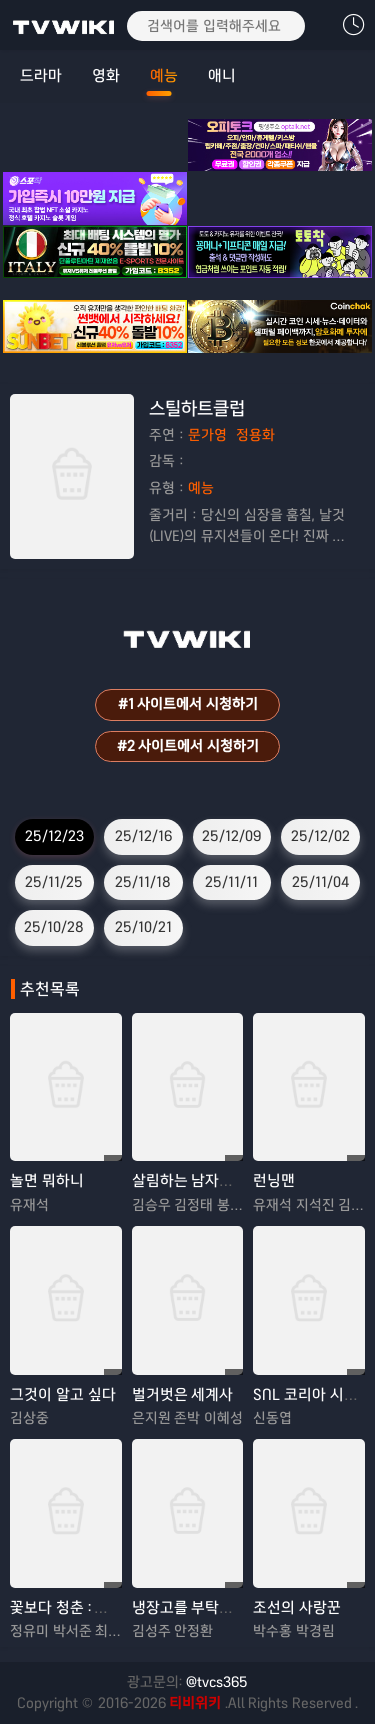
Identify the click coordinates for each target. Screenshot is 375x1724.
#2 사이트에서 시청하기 (188, 746)
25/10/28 (54, 927)
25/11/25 (54, 882)
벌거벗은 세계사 (183, 1394)
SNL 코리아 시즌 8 (311, 1394)
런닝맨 (274, 1180)
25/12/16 (143, 836)
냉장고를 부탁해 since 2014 (221, 1607)
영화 (106, 75)
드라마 (41, 75)
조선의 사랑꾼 (297, 1607)
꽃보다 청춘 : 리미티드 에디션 (103, 1607)
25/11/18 (143, 882)
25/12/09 (231, 836)
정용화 (255, 435)
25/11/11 (231, 882)
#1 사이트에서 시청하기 (188, 704)
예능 (164, 75)
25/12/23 (54, 836)
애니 (222, 75)
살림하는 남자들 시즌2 (203, 1180)
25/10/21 (143, 927)
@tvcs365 (217, 1682)
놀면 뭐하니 (47, 1180)
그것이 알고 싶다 (63, 1394)
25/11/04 (320, 882)
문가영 (207, 435)
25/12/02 (320, 836)
